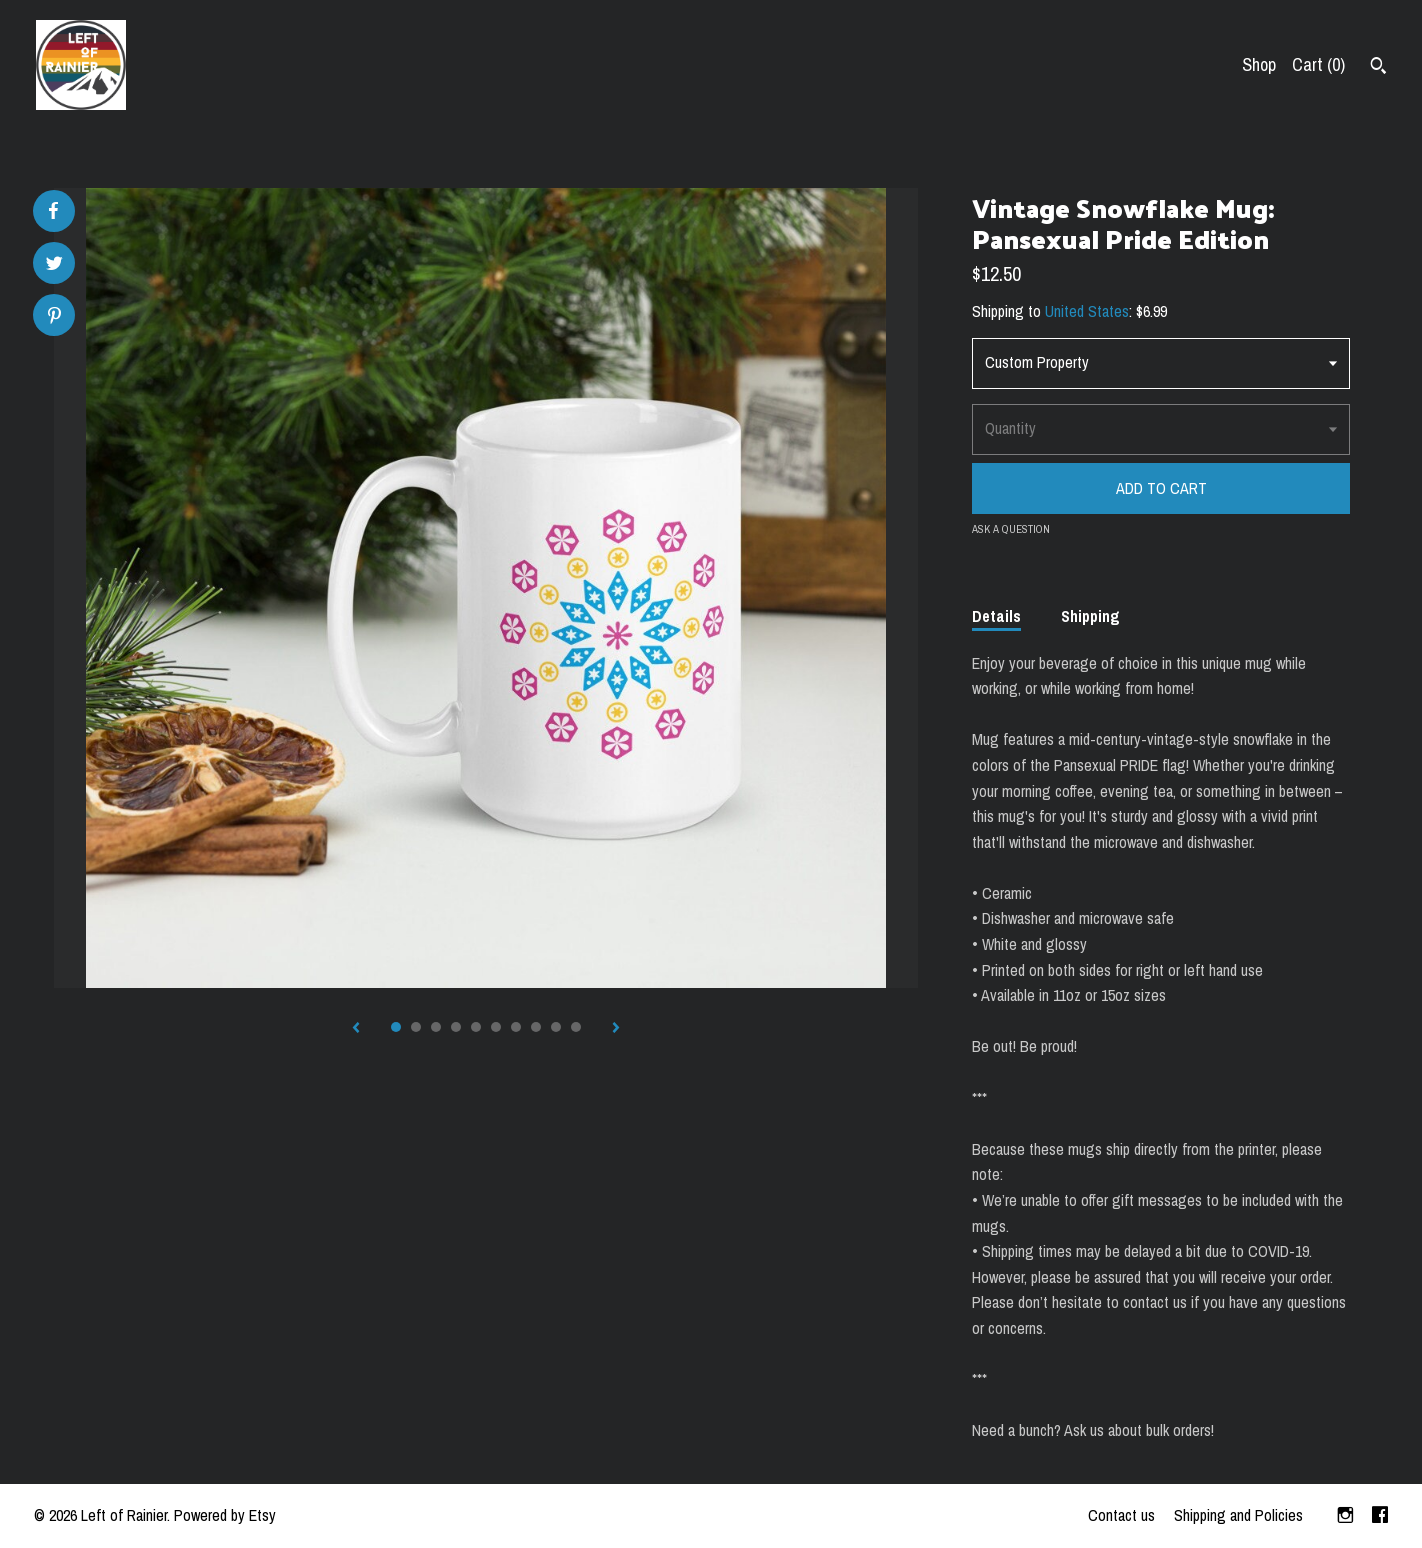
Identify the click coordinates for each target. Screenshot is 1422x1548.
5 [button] (476, 1027)
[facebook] (1380, 1516)
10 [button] (576, 1027)
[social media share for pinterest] (54, 317)
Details (996, 616)
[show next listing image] (616, 1029)
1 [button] (396, 1027)
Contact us (1121, 1515)
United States (1087, 311)
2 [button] (416, 1027)
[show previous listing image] (356, 1029)
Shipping (1090, 616)
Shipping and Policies (1238, 1515)
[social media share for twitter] (54, 265)
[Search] (1378, 68)
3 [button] (436, 1027)
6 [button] (496, 1027)
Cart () (1318, 64)
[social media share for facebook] (53, 211)
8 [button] (536, 1027)
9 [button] (556, 1027)
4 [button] (456, 1027)
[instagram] (1345, 1516)
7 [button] (516, 1027)
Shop (1259, 64)
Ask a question (1011, 529)
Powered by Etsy (225, 1515)
